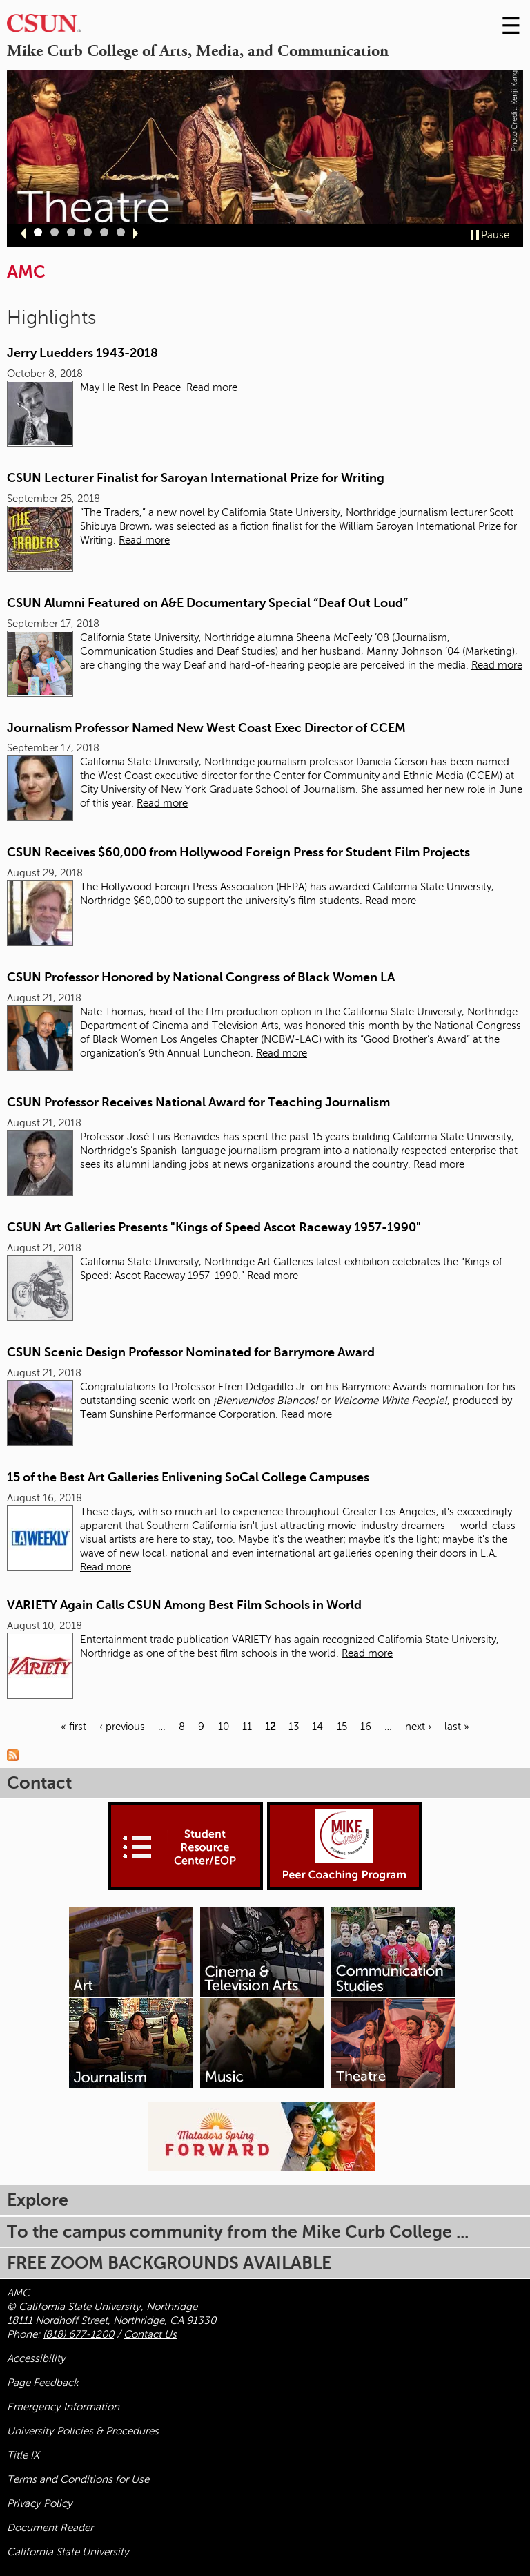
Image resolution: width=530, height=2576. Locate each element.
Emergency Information (63, 2406)
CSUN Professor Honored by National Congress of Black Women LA (201, 977)
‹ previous (122, 1726)
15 (342, 1726)
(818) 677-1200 (78, 2334)
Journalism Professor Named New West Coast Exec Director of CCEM (206, 728)
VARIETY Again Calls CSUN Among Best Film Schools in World (184, 1605)
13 (293, 1726)
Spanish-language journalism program (230, 1150)
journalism (423, 512)
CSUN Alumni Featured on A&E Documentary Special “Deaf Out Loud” (207, 603)
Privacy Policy (39, 2503)
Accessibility (36, 2358)
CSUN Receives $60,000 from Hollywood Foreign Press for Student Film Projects (238, 852)
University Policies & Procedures (83, 2430)
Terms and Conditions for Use (78, 2479)
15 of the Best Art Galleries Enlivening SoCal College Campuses (188, 1477)
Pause (495, 234)
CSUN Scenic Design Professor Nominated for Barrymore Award (191, 1352)
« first (73, 1726)
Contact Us (150, 2334)
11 (247, 1726)
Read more (211, 387)
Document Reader (50, 2527)
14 (317, 1726)
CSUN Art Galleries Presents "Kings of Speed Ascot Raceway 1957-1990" (214, 1227)
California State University (68, 2551)
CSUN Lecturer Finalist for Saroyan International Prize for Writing (195, 478)
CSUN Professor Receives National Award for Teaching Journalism (198, 1102)
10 (223, 1726)
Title (23, 2455)
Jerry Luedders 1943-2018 (82, 353)
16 (365, 1726)
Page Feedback (43, 2382)
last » (456, 1726)
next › (418, 1726)
